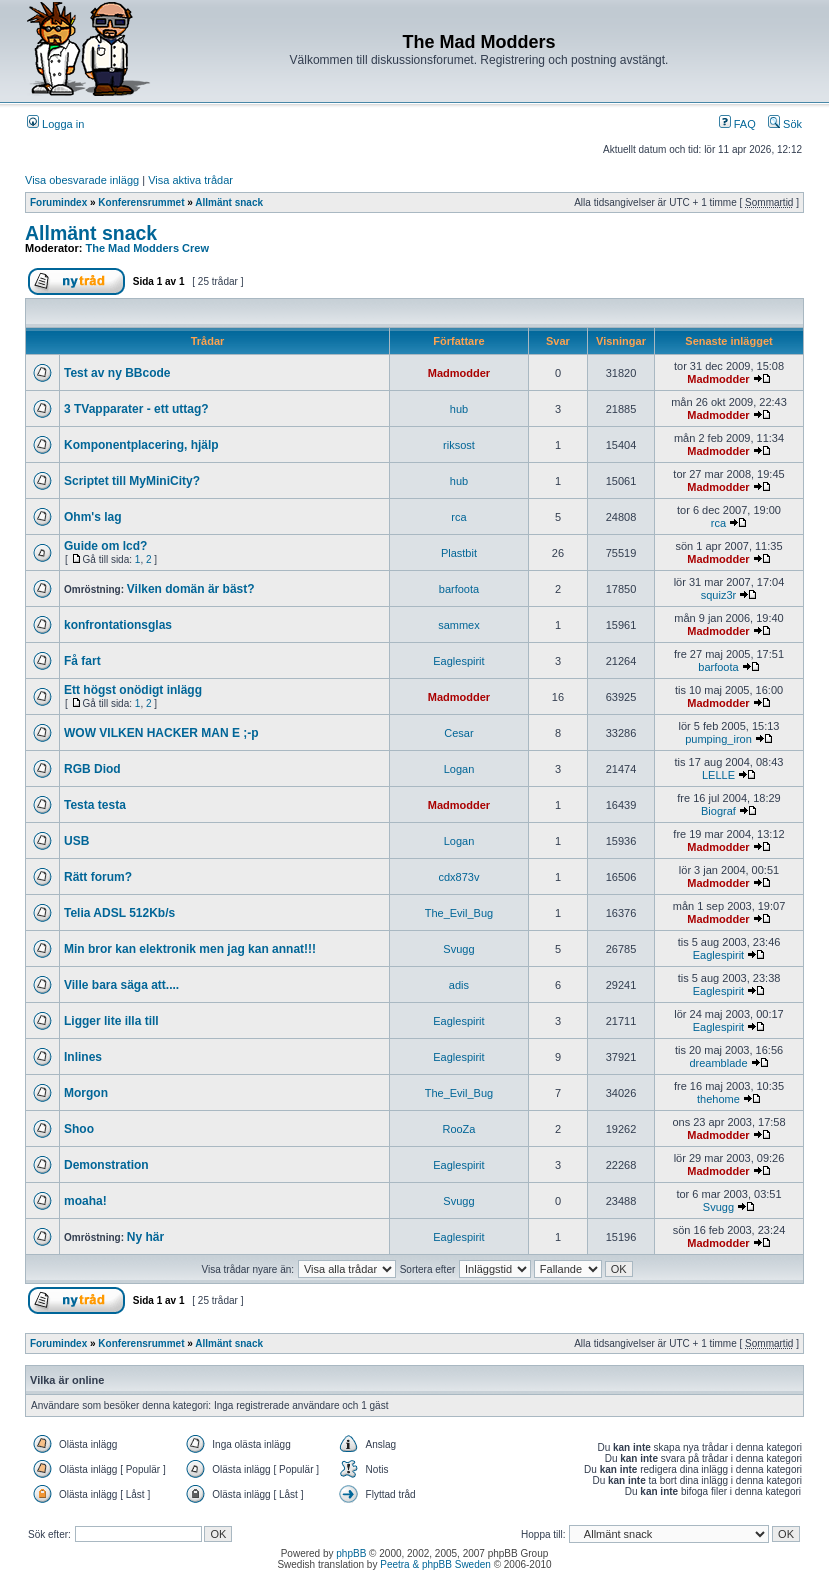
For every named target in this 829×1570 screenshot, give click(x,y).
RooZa (458, 1129)
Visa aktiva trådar (190, 180)
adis (459, 985)
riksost (459, 445)
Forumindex (58, 202)
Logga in (55, 124)
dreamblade (718, 1063)
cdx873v (458, 877)
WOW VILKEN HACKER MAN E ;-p (161, 733)
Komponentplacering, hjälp (141, 445)
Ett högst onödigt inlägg (133, 690)
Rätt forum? (98, 877)
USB (76, 841)
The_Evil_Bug (459, 913)
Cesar (458, 733)
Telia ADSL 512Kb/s (119, 913)
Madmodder (459, 373)
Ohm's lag (93, 517)
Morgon (86, 1093)
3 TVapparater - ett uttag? (136, 409)
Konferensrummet (141, 202)
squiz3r (718, 595)
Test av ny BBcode (117, 373)
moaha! (85, 1201)
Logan (459, 769)
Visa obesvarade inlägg (82, 180)
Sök (785, 124)
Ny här (145, 1237)
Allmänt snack (229, 202)
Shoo (79, 1129)
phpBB (351, 1553)
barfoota (459, 589)
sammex (459, 625)
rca (458, 517)
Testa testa (95, 805)
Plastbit (459, 553)
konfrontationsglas (118, 625)
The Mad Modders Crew (147, 248)
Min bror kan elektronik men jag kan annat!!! (190, 949)
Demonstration (106, 1165)
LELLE (718, 775)
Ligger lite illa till (111, 1021)
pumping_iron (718, 739)
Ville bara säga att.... (121, 985)
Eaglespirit (458, 661)
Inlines (83, 1057)
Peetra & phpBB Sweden (435, 1564)
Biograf (718, 811)
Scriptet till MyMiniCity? (132, 481)
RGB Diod (92, 769)
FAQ (737, 124)
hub (459, 409)
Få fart (82, 661)
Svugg (458, 949)
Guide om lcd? (105, 546)
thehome (718, 1099)
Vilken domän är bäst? (191, 589)
